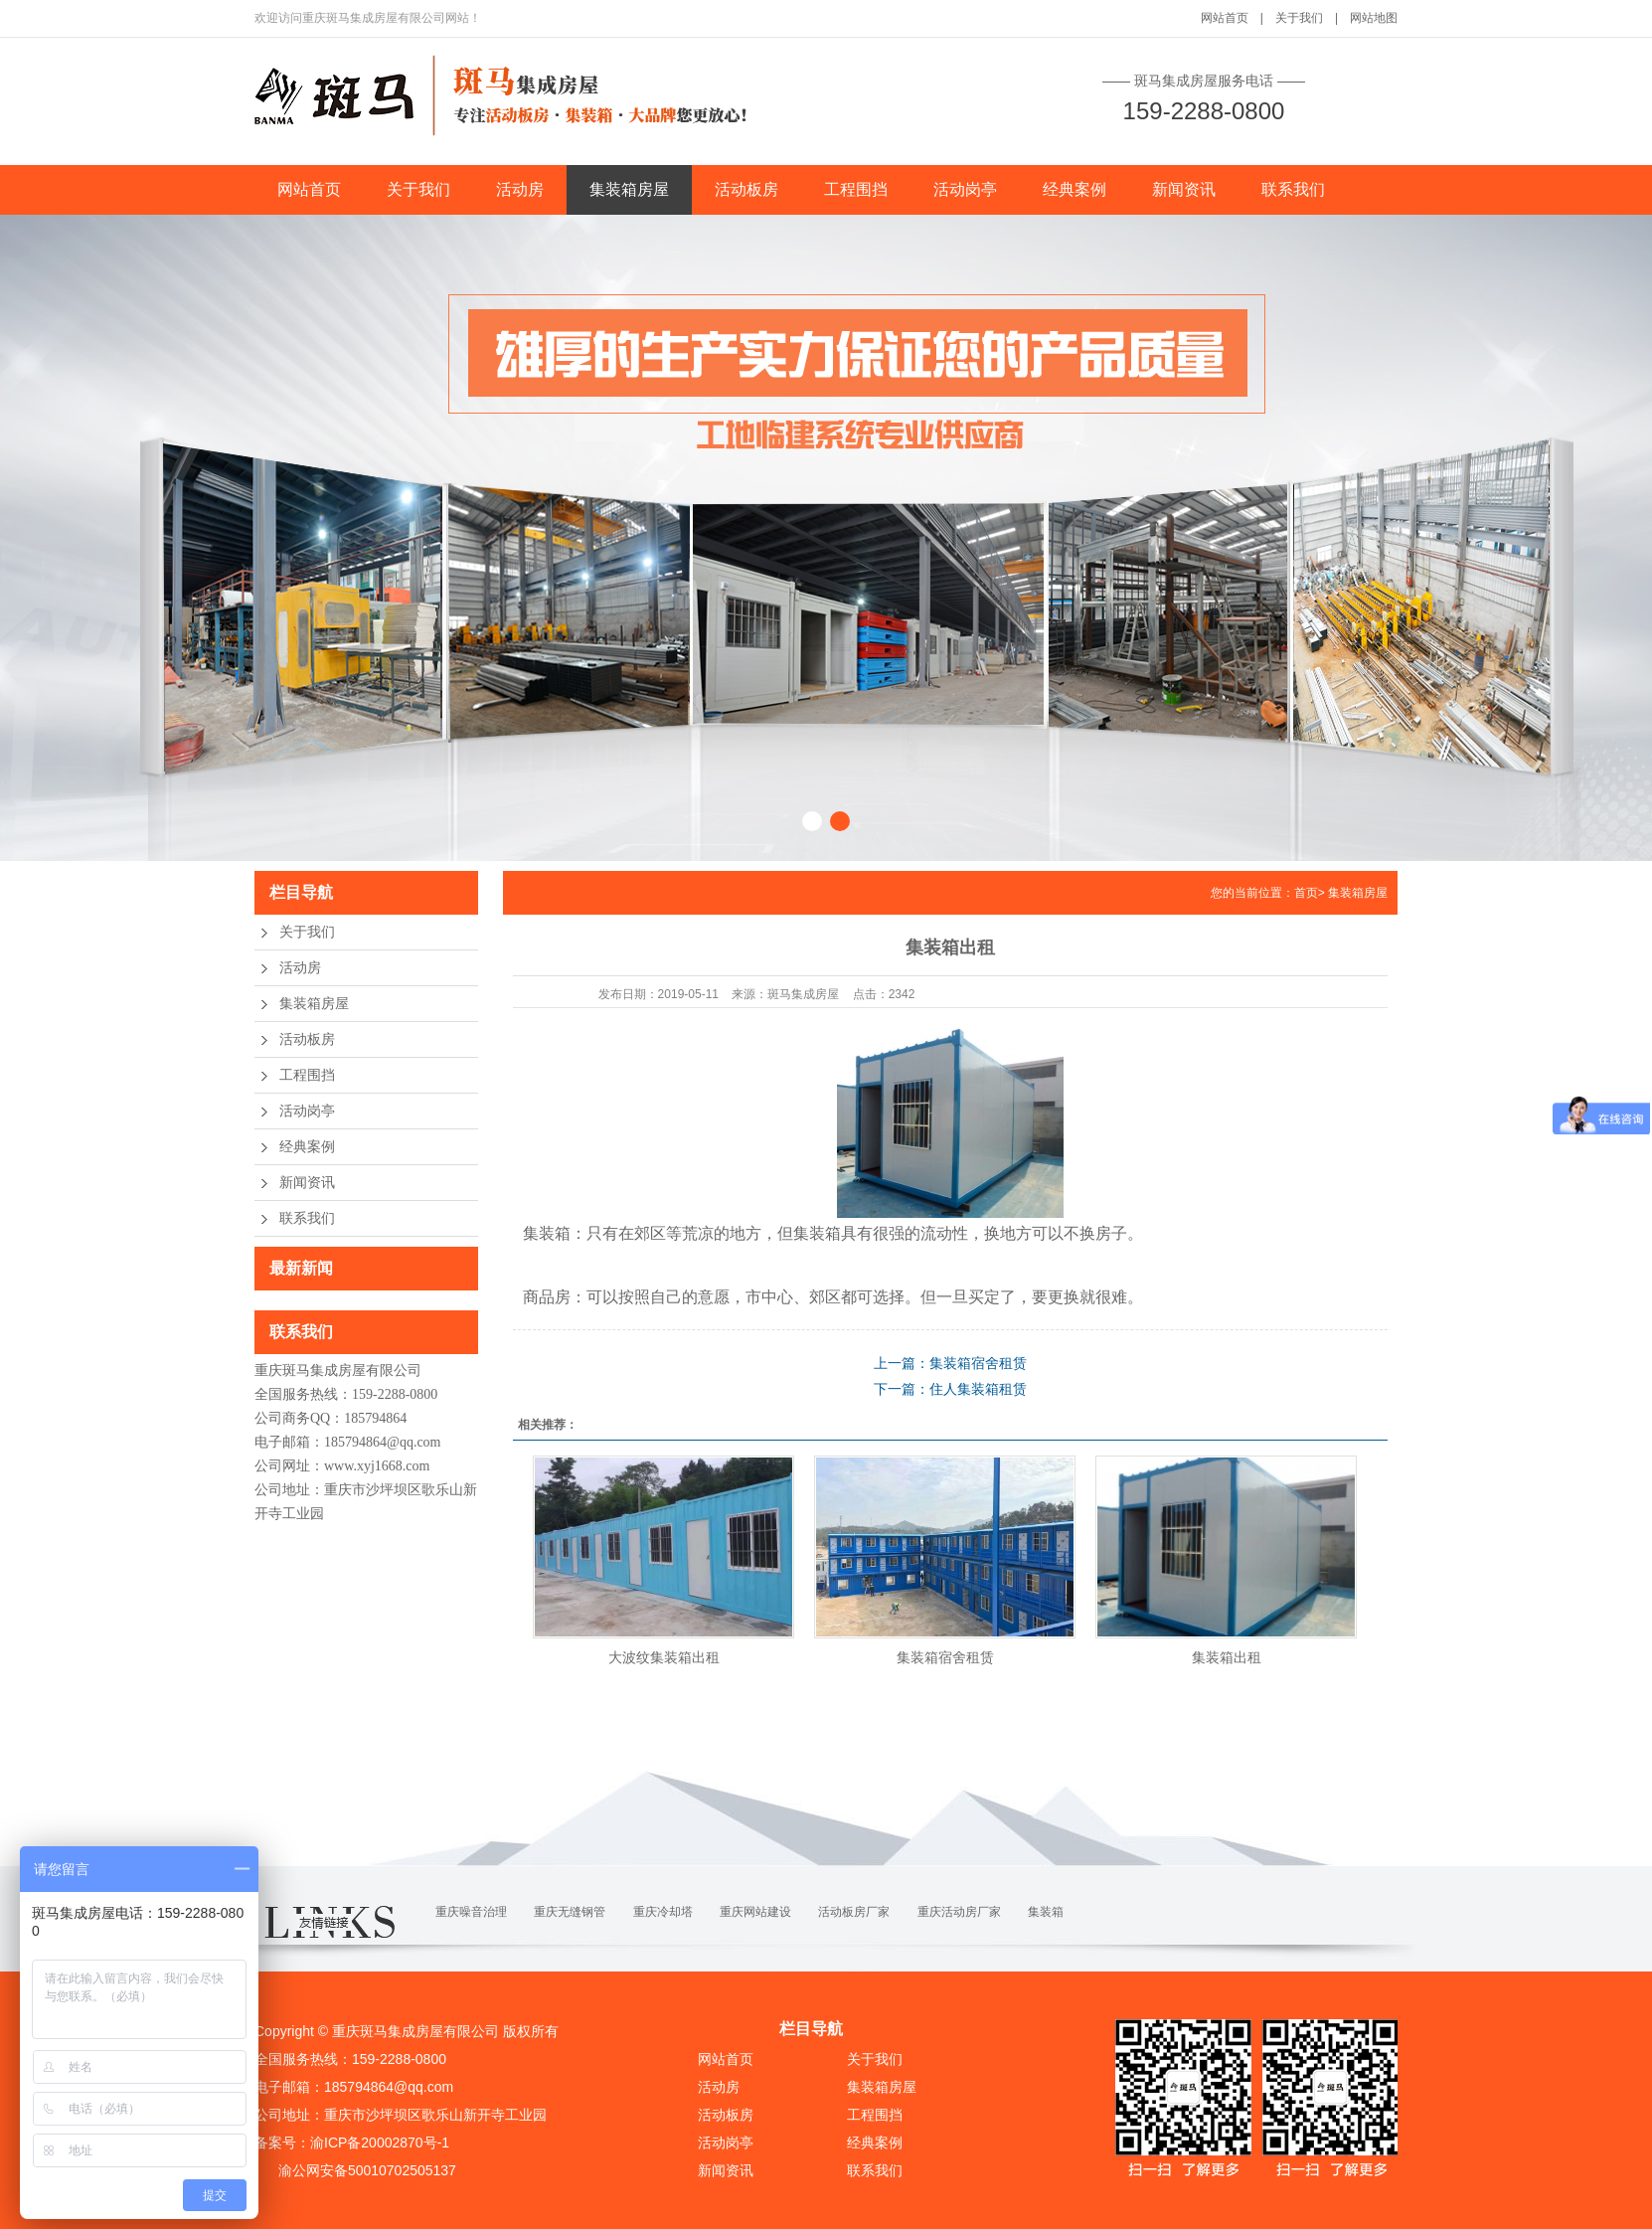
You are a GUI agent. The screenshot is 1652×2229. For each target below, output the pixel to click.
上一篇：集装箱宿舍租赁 (950, 1363)
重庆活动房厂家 (959, 1912)
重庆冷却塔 (663, 1912)
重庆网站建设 (755, 1912)
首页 (1306, 893)
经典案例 (1074, 189)
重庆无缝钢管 (569, 1912)
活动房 (520, 189)
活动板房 (746, 189)
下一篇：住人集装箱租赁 (950, 1389)
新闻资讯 (1184, 189)
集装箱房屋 (629, 189)
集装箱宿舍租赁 (945, 1657)
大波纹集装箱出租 (664, 1657)
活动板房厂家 (854, 1912)
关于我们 (1299, 18)
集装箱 (1046, 1912)
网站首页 (1224, 18)
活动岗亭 (965, 189)
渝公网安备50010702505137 (365, 2170)
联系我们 (1293, 189)
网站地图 (1374, 18)
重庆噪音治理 (471, 1912)
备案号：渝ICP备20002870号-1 (351, 2142)
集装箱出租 (1226, 1657)
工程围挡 (856, 189)
